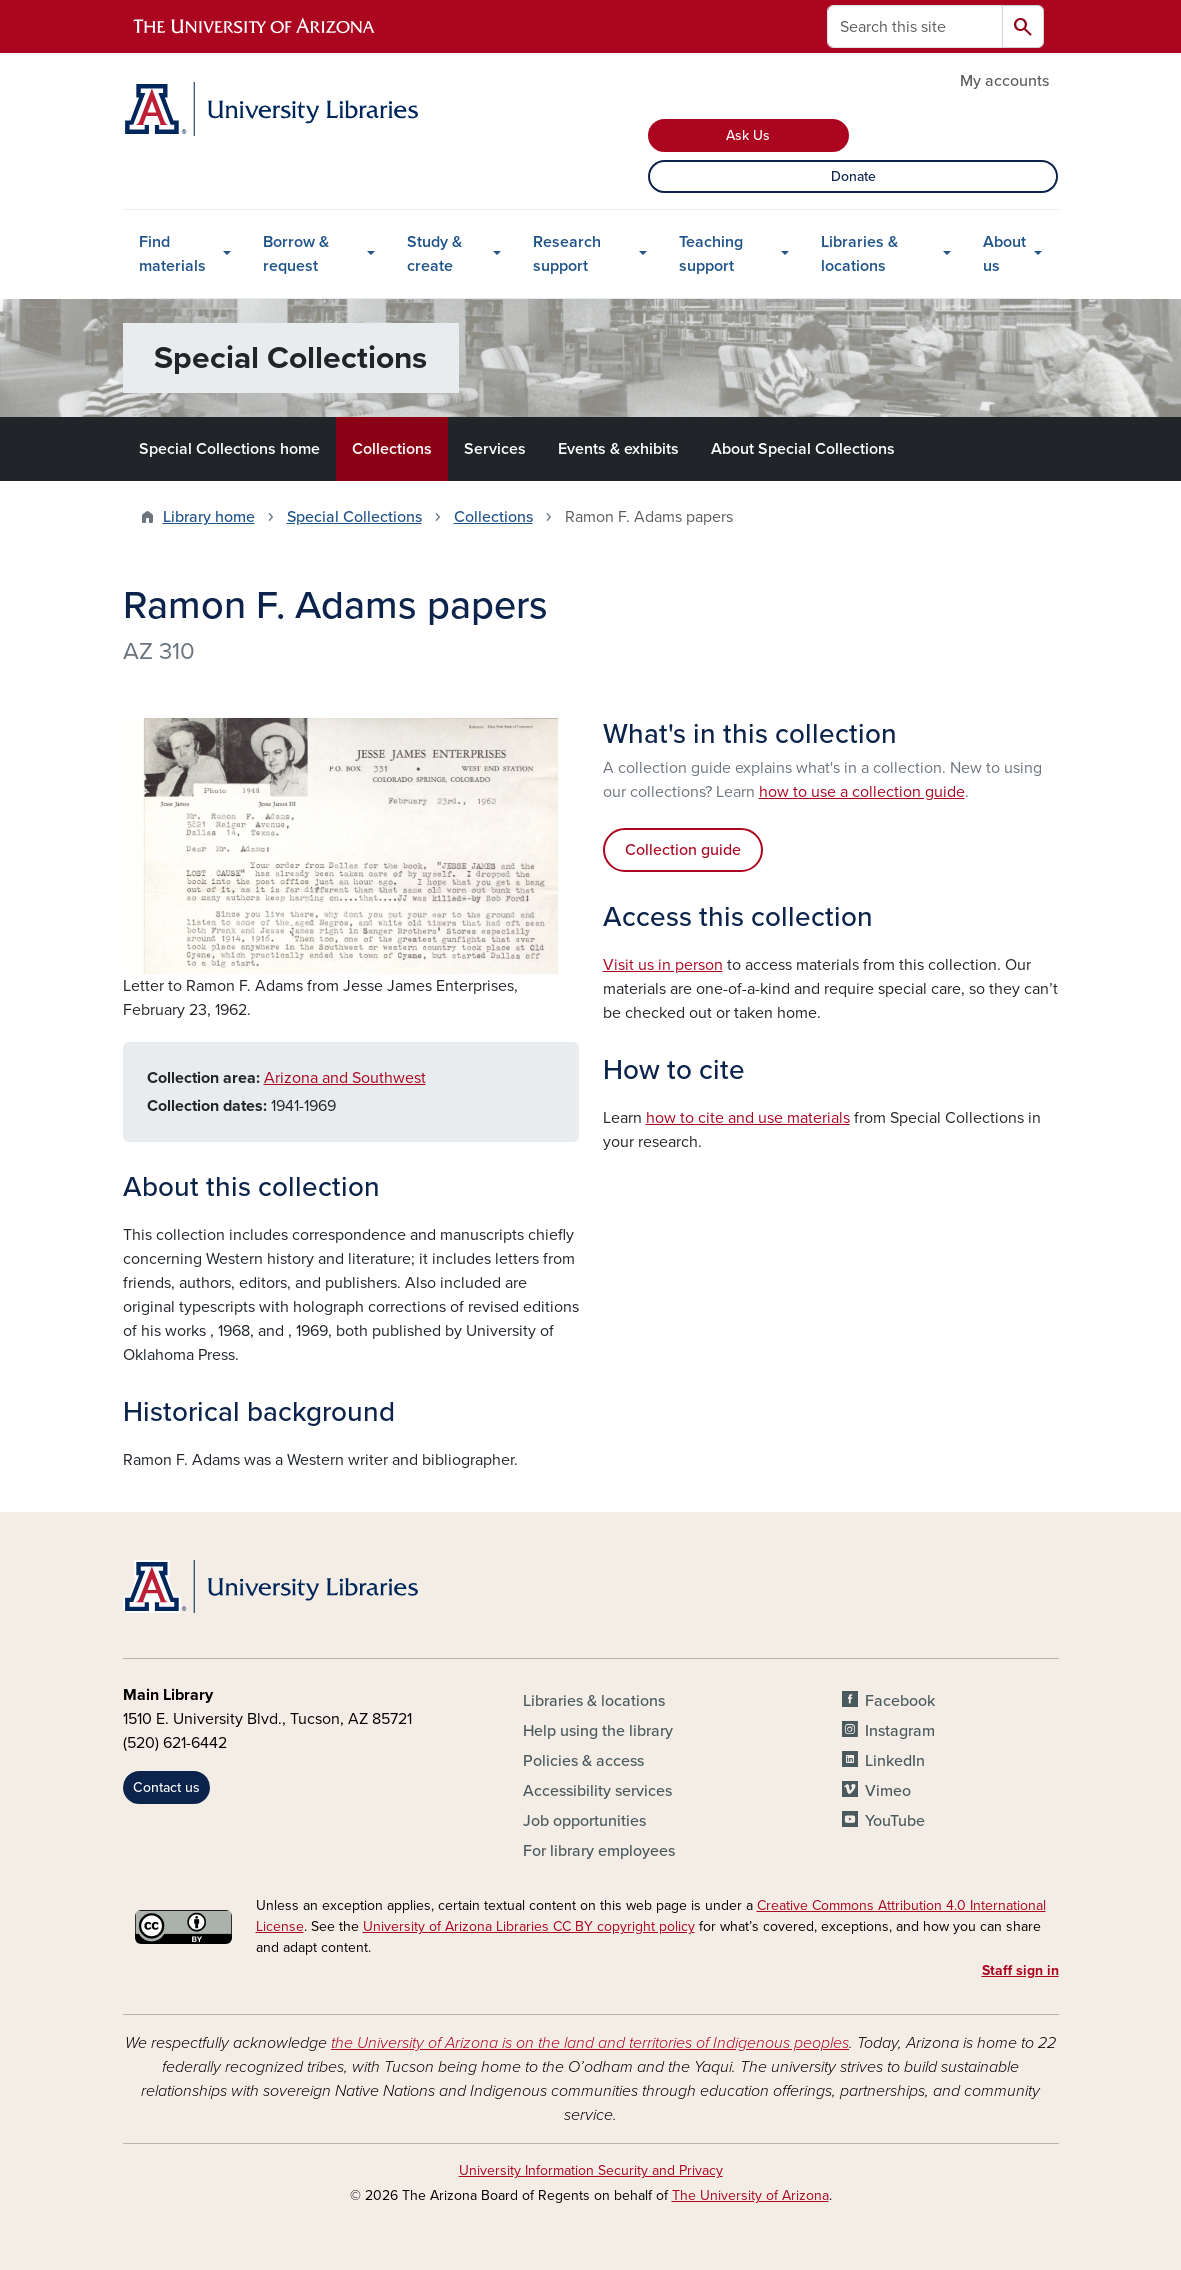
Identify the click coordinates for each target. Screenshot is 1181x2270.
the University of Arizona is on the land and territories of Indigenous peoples (590, 2043)
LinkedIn (895, 1761)
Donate (853, 176)
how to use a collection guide (862, 792)
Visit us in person (663, 965)
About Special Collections (803, 449)
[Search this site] (915, 26)
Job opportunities (584, 1821)
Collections (392, 449)
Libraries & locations (859, 254)
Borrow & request (296, 254)
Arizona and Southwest (345, 1078)
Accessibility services (597, 1791)
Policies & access (583, 1761)
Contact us (166, 1787)
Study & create (434, 254)
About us (1004, 254)
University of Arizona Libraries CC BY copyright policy (529, 1926)
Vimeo (888, 1791)
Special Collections (354, 517)
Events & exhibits (618, 449)
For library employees (599, 1851)
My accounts (1004, 81)
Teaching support (711, 254)
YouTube (895, 1821)
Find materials (172, 254)
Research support (567, 254)
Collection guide (683, 850)
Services (495, 449)
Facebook (900, 1701)
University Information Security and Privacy (591, 2170)
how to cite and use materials (748, 1118)
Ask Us (748, 135)
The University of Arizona (750, 2195)
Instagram (900, 1731)
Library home (209, 517)
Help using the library (598, 1731)
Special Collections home (229, 449)
